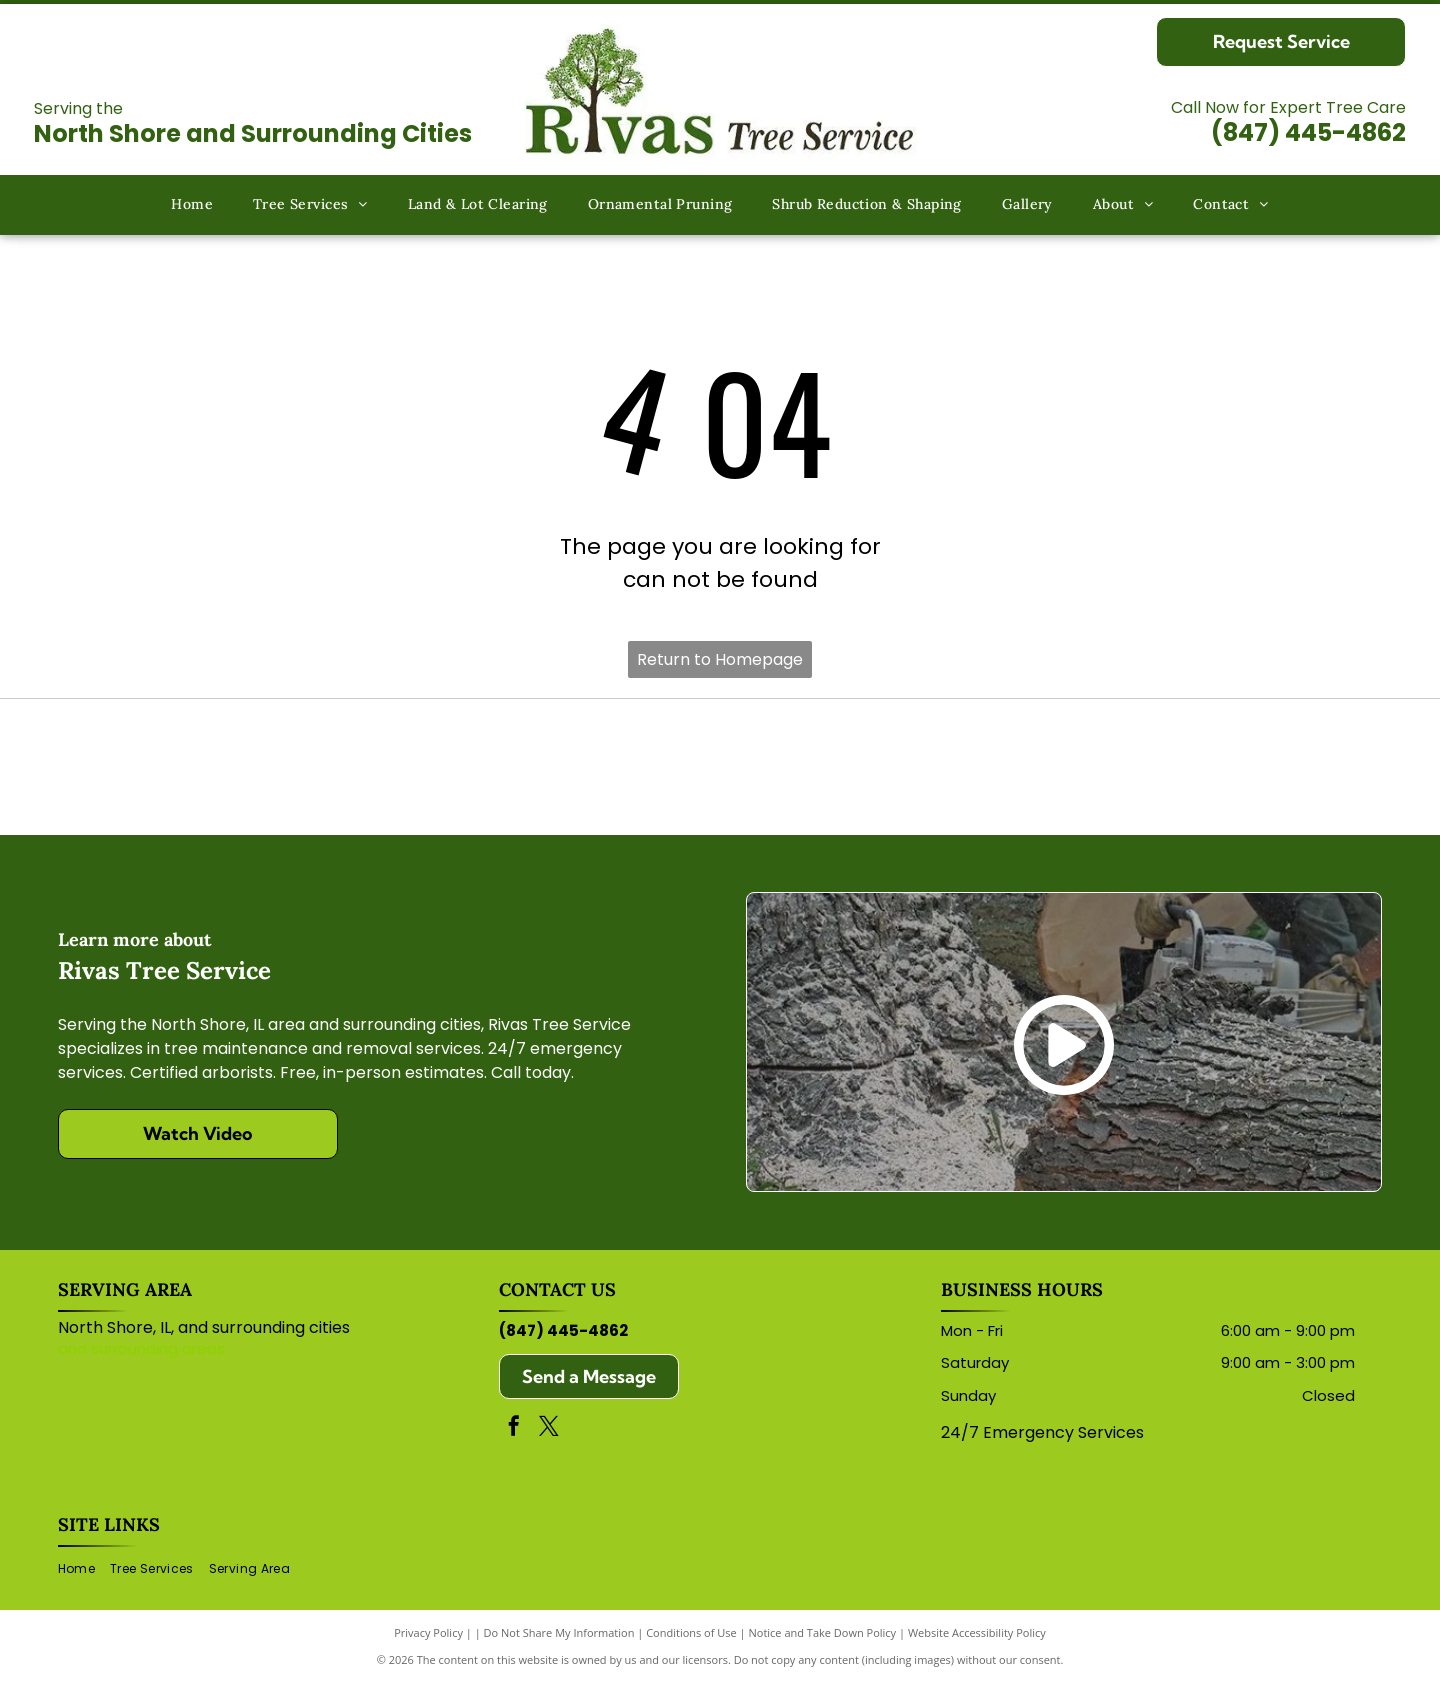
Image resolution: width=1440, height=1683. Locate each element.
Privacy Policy (428, 1632)
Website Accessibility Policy (977, 1632)
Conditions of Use (691, 1632)
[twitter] (549, 1428)
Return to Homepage (720, 659)
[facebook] (514, 1428)
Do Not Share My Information (559, 1632)
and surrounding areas (141, 1348)
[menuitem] (192, 205)
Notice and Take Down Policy (823, 1632)
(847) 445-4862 (1308, 132)
